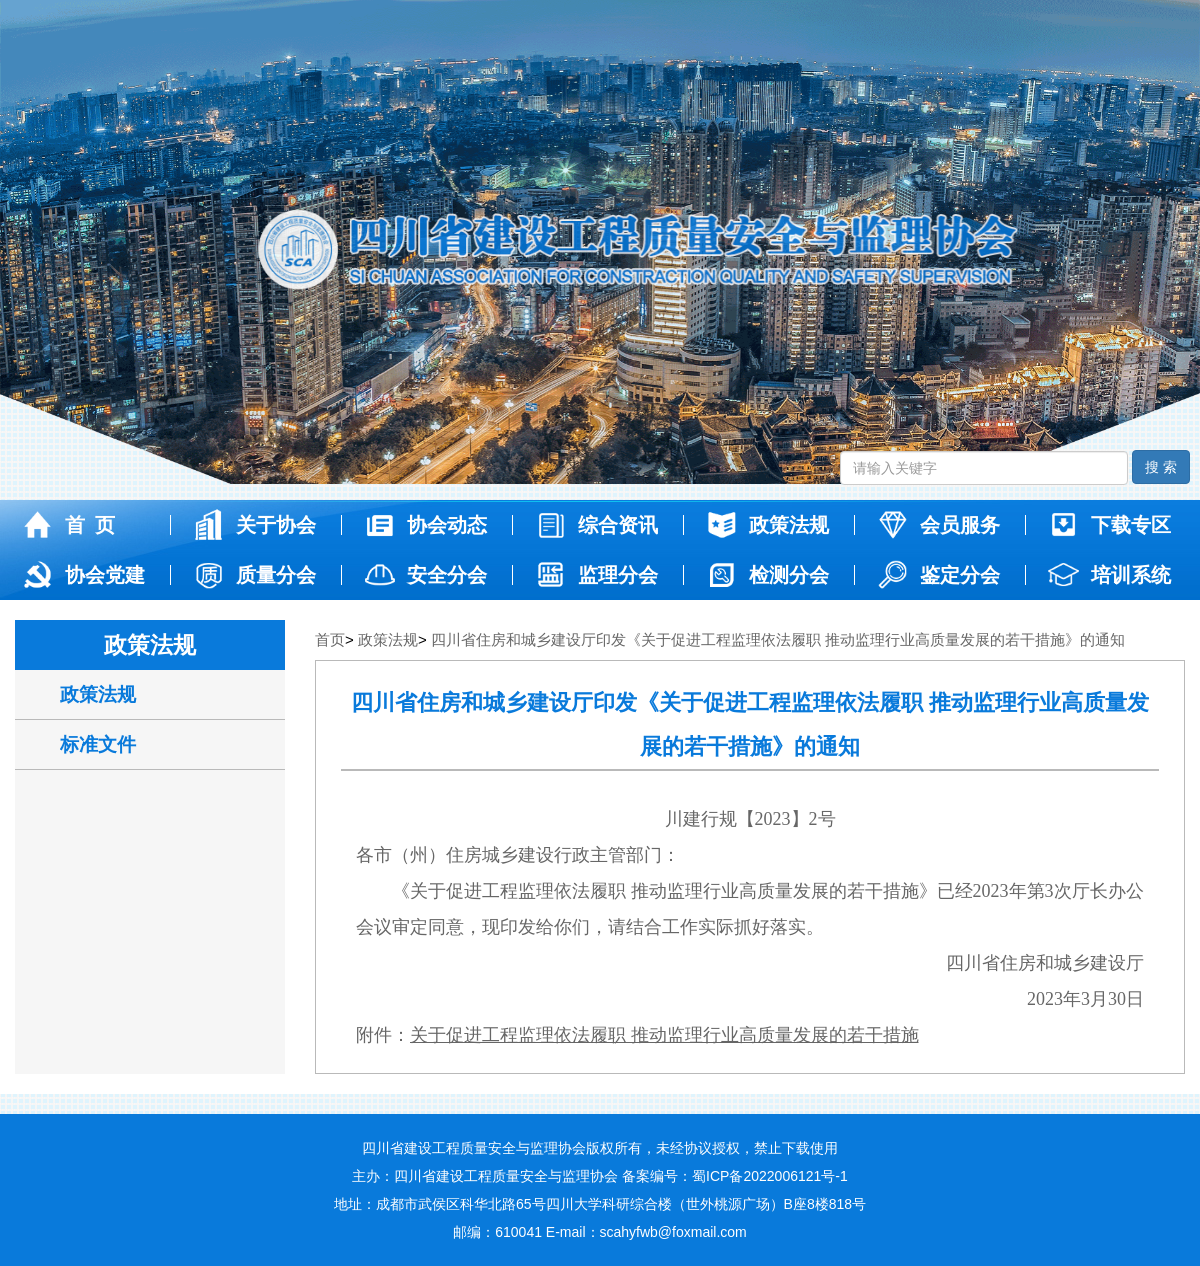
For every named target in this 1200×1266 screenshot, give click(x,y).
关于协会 (253, 525)
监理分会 (595, 575)
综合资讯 (595, 525)
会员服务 (937, 525)
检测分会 (766, 575)
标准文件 (98, 744)
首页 (330, 639)
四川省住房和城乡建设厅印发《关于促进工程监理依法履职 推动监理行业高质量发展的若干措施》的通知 (778, 639)
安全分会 (424, 575)
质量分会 (253, 575)
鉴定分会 (937, 575)
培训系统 (1108, 575)
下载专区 (1108, 525)
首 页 (67, 525)
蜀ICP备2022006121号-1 (770, 1176)
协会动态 (424, 525)
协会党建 (82, 575)
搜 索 (1161, 467)
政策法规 (766, 525)
